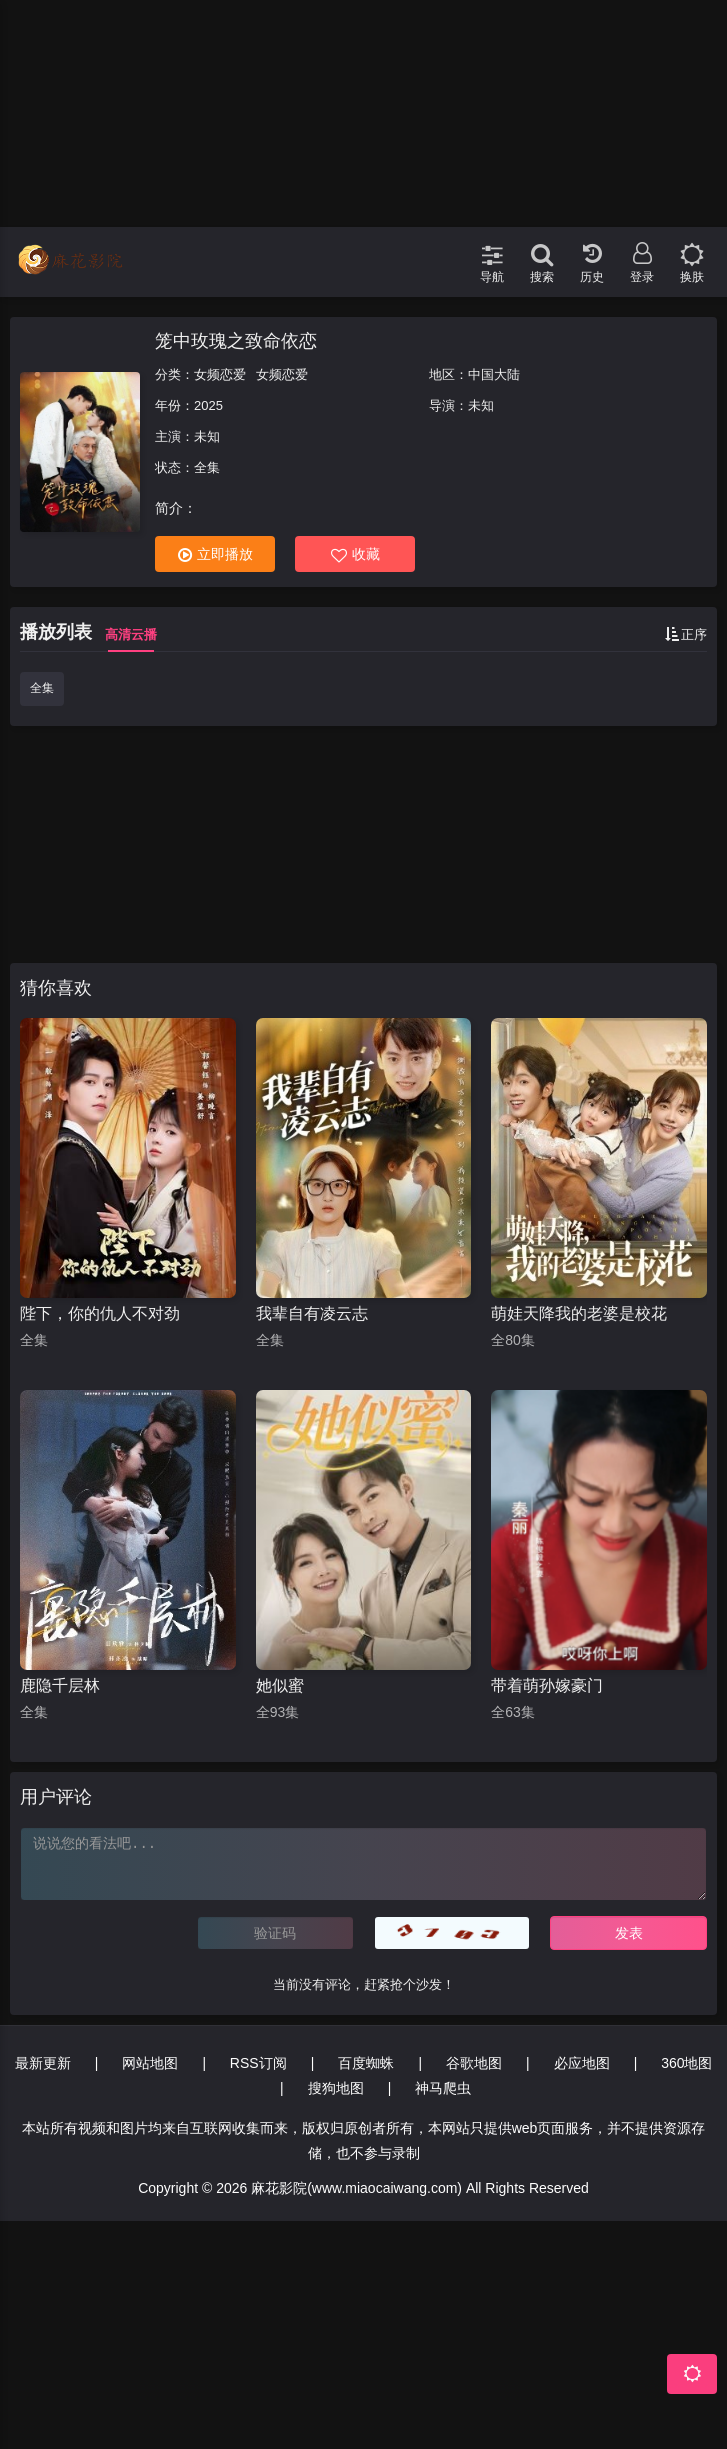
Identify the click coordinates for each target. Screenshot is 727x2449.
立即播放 (215, 554)
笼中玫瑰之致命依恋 (236, 341)
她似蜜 (280, 1685)
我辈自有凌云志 (312, 1313)
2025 (208, 405)
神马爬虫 (443, 2088)
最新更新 (43, 2063)
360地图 (686, 2063)
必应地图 (582, 2063)
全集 (42, 688)
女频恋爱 (220, 374)
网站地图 (150, 2063)
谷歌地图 (474, 2063)
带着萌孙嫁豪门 (547, 1685)
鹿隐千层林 (60, 1685)
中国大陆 (494, 374)
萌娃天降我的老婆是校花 (579, 1313)
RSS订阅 (258, 2063)
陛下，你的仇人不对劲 (100, 1313)
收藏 (355, 554)
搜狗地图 (336, 2088)
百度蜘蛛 (366, 2063)
